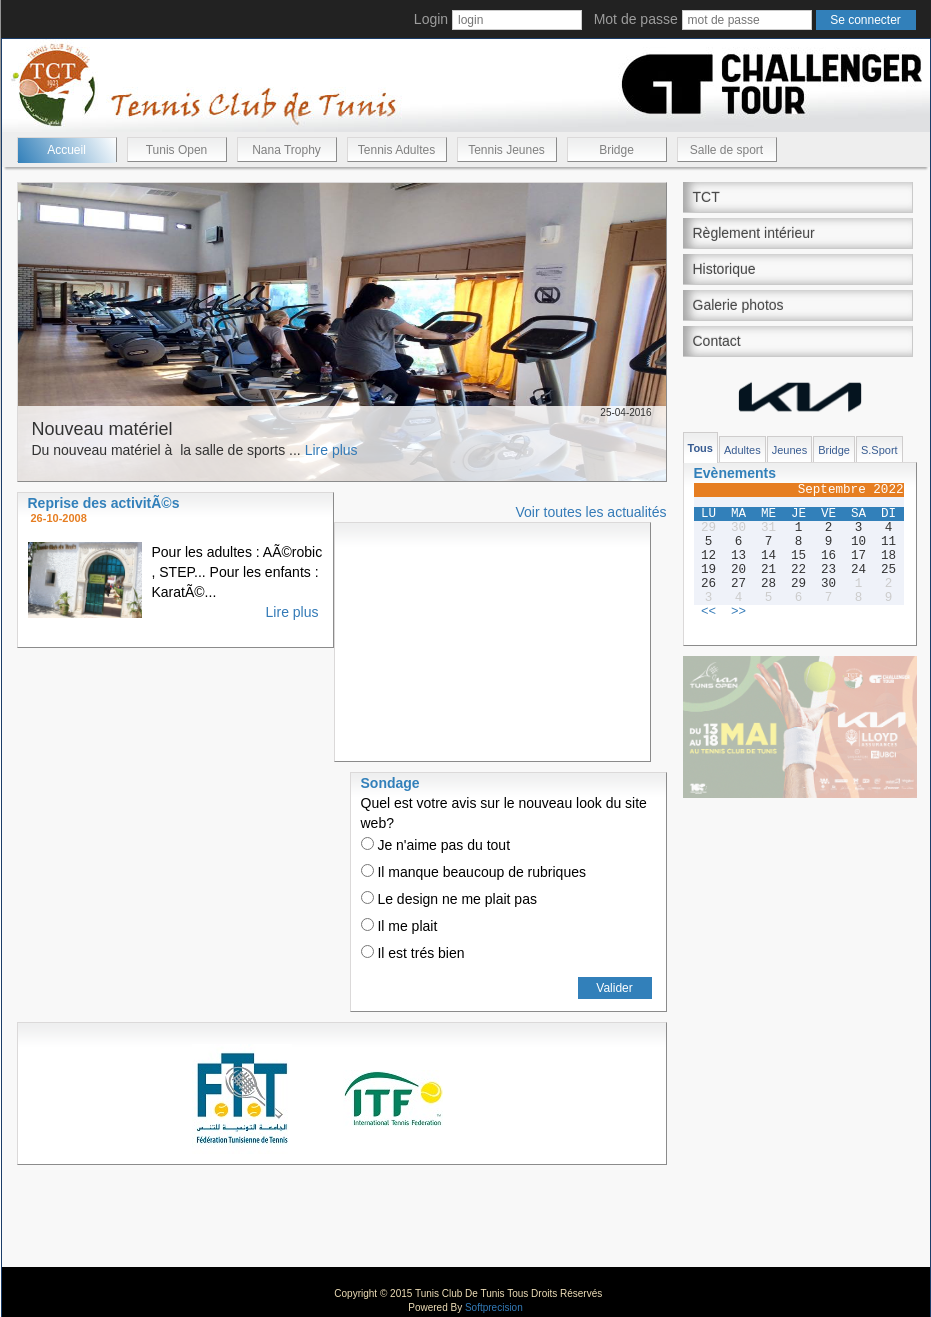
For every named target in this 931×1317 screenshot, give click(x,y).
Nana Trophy (286, 150)
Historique (724, 269)
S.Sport (879, 450)
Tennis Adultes (396, 150)
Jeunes (789, 450)
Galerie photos (738, 305)
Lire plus (331, 450)
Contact (717, 341)
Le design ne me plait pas (449, 899)
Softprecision (494, 1307)
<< (708, 612)
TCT (706, 197)
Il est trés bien (413, 953)
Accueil (66, 150)
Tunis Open (177, 150)
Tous (700, 448)
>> (738, 612)
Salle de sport (726, 150)
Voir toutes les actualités (591, 512)
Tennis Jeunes (506, 150)
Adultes (742, 450)
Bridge (616, 150)
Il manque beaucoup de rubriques (473, 872)
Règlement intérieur (754, 233)
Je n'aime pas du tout (436, 845)
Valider (614, 988)
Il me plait (399, 926)
